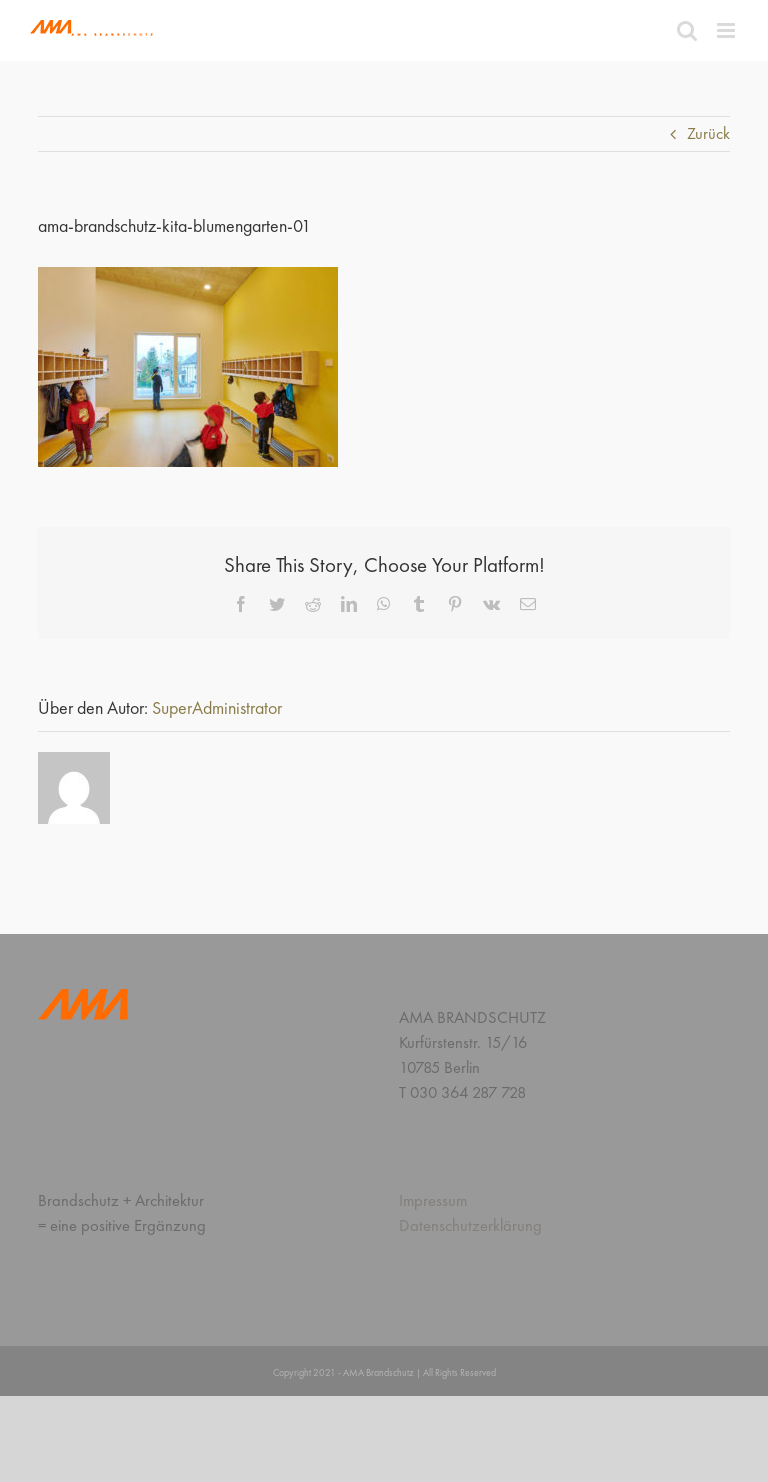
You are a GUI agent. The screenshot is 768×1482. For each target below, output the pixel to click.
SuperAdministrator (217, 707)
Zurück (708, 133)
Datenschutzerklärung (470, 1225)
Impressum (433, 1200)
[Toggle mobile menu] (727, 30)
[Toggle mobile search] (687, 30)
